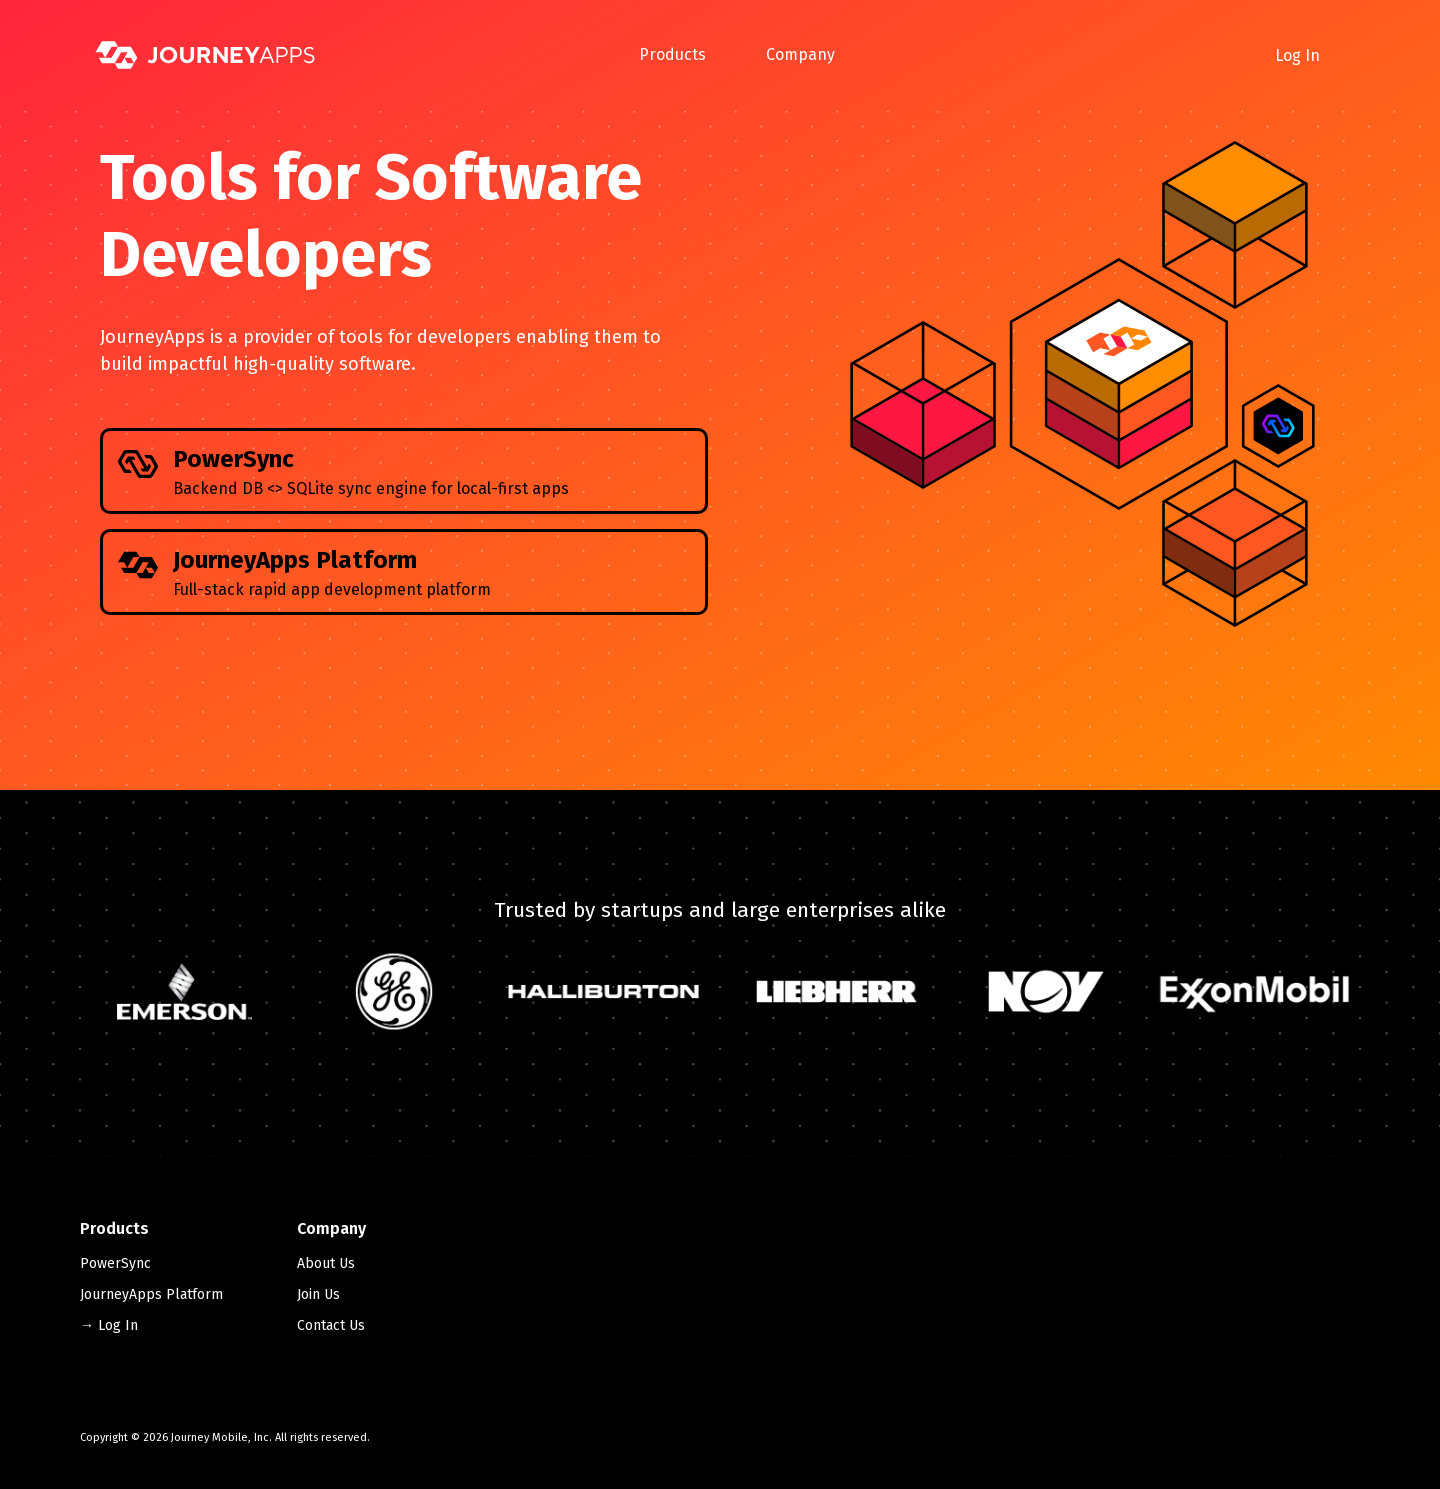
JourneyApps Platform (151, 1294)
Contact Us (331, 1325)
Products (672, 54)
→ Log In (109, 1325)
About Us (326, 1263)
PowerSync (115, 1263)
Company (800, 54)
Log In (1297, 55)
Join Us (318, 1294)
